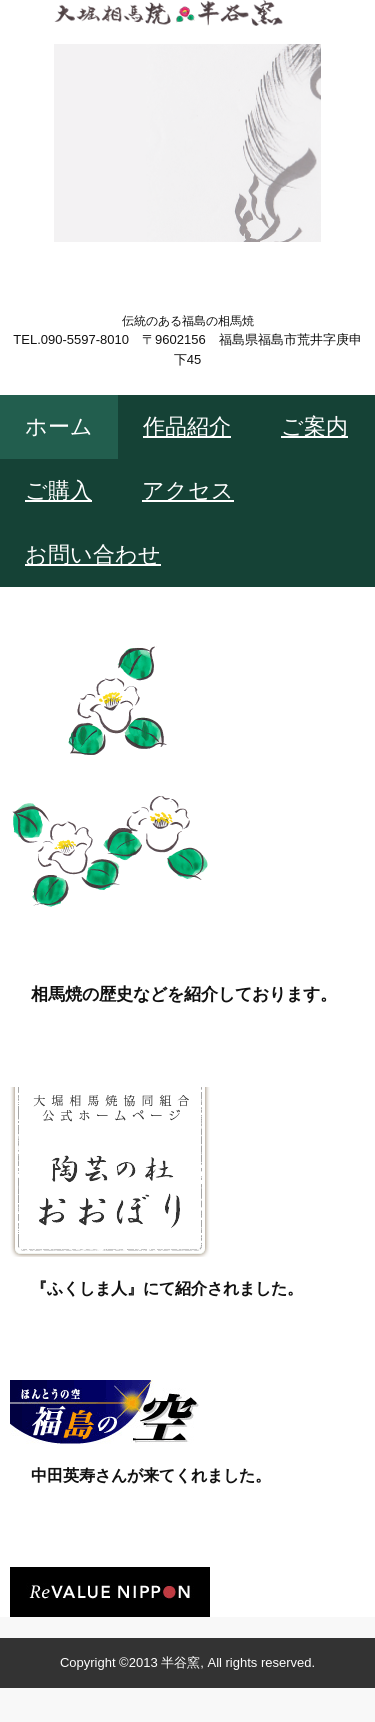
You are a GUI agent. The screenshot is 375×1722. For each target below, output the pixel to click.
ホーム (59, 426)
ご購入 (58, 490)
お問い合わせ (93, 554)
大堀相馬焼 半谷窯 (187, 62)
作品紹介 (187, 426)
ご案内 (314, 426)
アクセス (188, 490)
